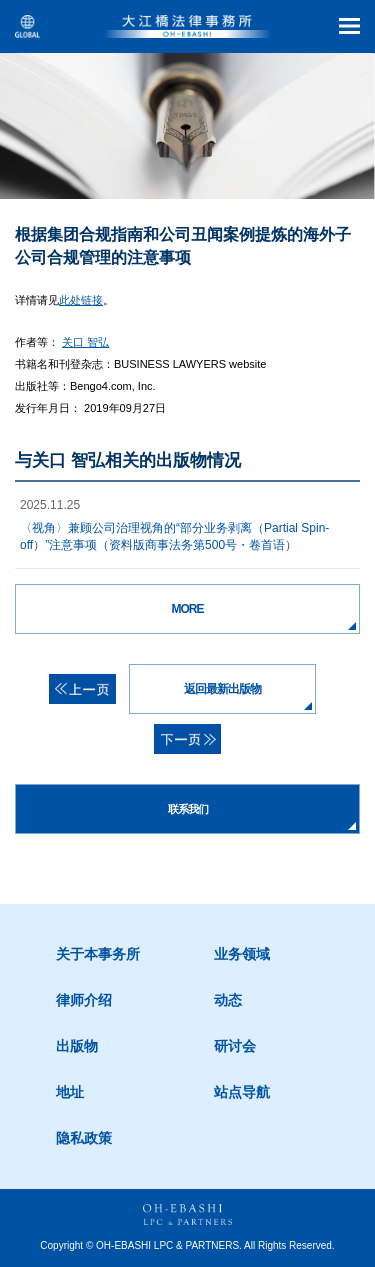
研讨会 (235, 1046)
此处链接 (81, 300)
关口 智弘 (85, 342)
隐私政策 (84, 1138)
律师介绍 (84, 1000)
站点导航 (242, 1092)
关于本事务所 (98, 954)
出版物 (77, 1046)
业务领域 (242, 954)
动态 (228, 1000)
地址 (70, 1092)
